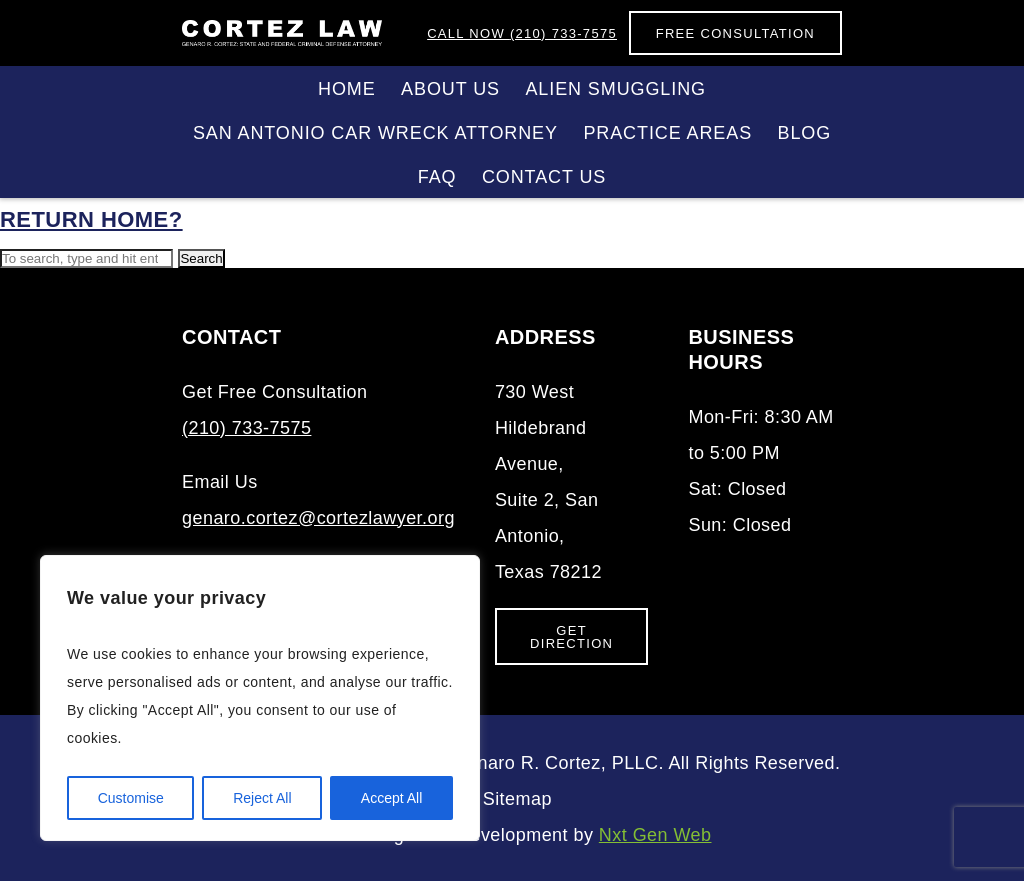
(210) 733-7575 (522, 33)
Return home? (91, 219)
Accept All (391, 798)
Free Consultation (735, 33)
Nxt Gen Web (655, 835)
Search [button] (201, 258)
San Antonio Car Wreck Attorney (375, 133)
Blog (805, 133)
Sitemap (517, 799)
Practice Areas (667, 133)
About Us (450, 89)
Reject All (262, 798)
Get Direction (571, 637)
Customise (131, 798)
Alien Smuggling (615, 89)
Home (347, 89)
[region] (260, 698)
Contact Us (544, 177)
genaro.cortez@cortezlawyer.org (318, 518)
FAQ (437, 177)
